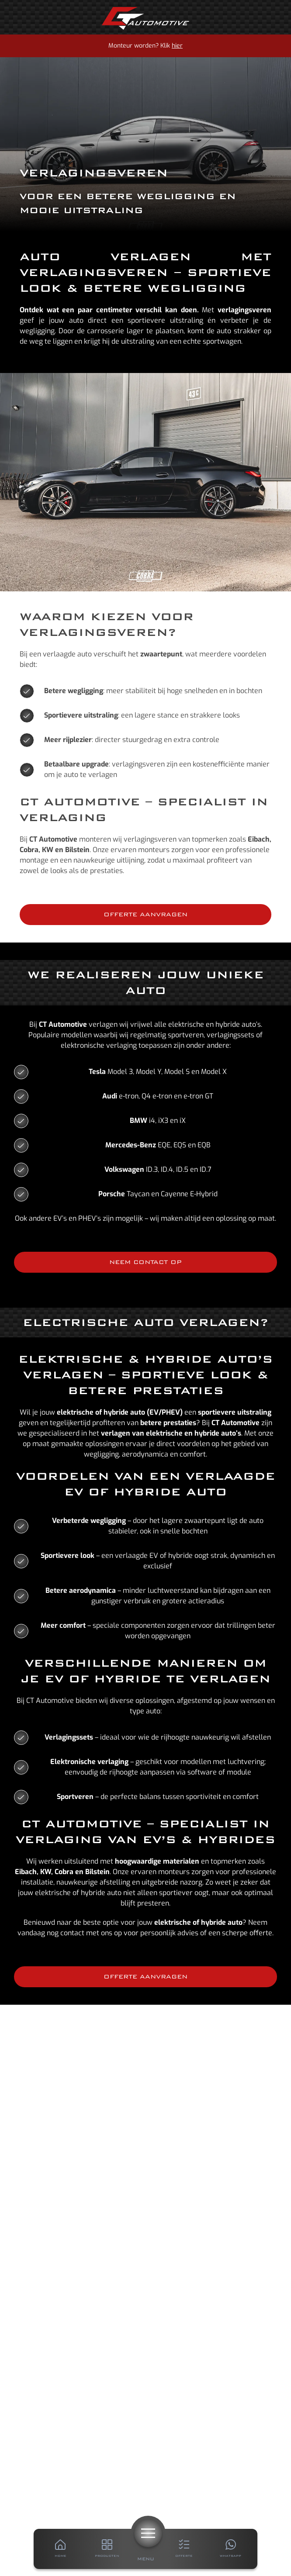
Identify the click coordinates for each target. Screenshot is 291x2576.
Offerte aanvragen (145, 914)
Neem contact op (145, 1262)
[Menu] (148, 2533)
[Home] (145, 18)
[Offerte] (183, 2549)
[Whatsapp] (230, 2549)
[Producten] (107, 2549)
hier (177, 45)
